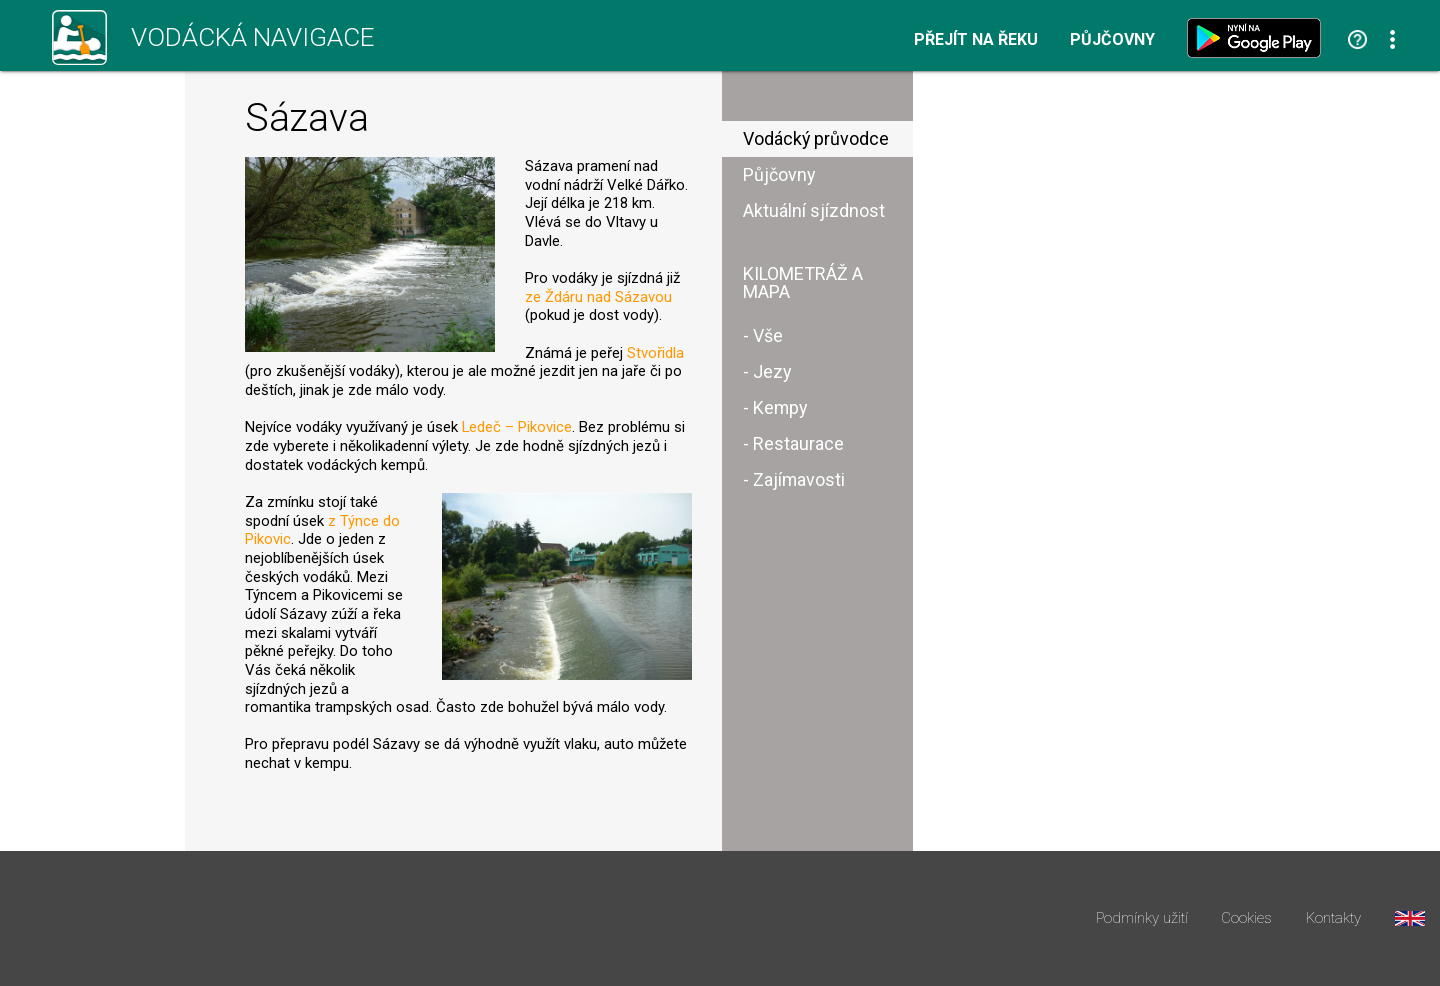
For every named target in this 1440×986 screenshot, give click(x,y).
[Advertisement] (1104, 389)
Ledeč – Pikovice (517, 427)
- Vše (763, 335)
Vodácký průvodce (816, 138)
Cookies (1246, 918)
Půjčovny (1112, 40)
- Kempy (775, 407)
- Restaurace (793, 443)
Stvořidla (655, 353)
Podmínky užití (1142, 918)
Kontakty (1333, 918)
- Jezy (767, 371)
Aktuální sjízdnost (814, 210)
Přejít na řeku (976, 40)
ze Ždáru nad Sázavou (598, 297)
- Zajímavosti (794, 479)
